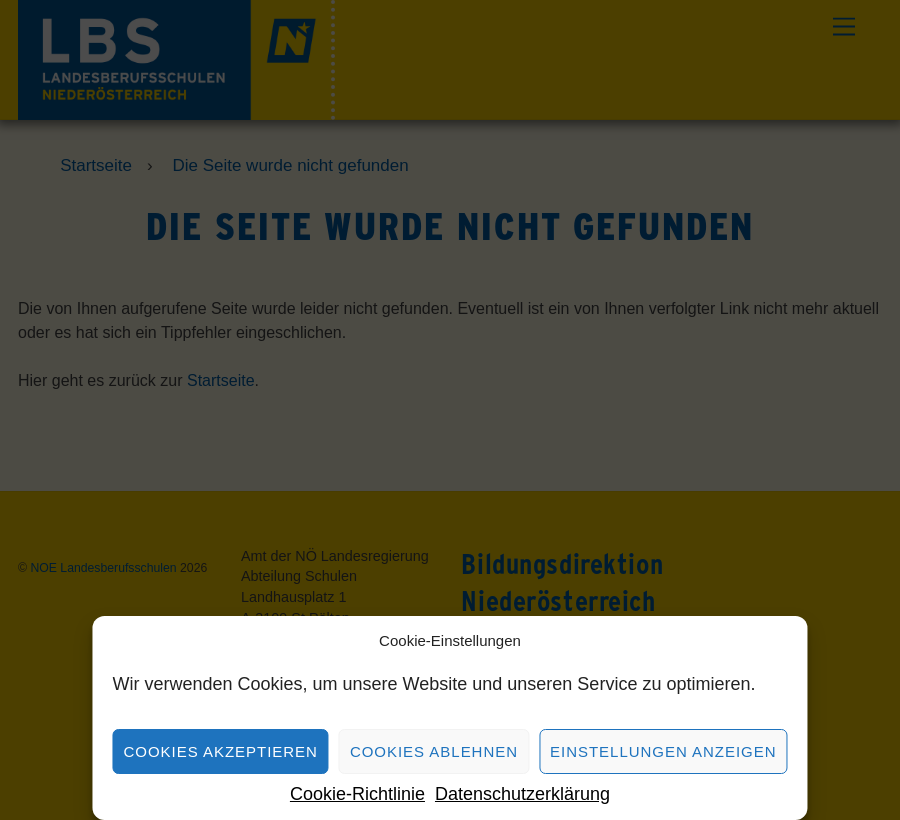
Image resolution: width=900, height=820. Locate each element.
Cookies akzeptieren (220, 751)
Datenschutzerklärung (522, 794)
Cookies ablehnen (434, 751)
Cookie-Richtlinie (357, 794)
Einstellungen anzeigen (663, 751)
